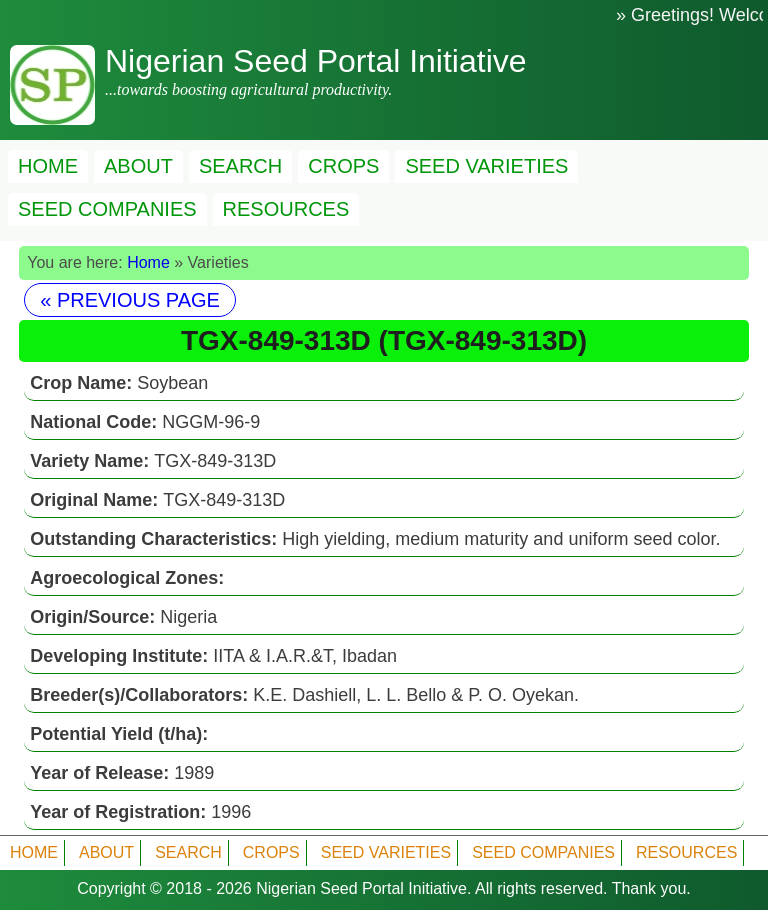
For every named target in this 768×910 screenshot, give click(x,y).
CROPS (343, 166)
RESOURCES (286, 209)
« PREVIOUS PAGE (130, 300)
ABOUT (138, 166)
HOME (48, 166)
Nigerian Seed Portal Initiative (361, 888)
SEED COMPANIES (107, 209)
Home (148, 262)
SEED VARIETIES (486, 166)
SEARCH (240, 166)
